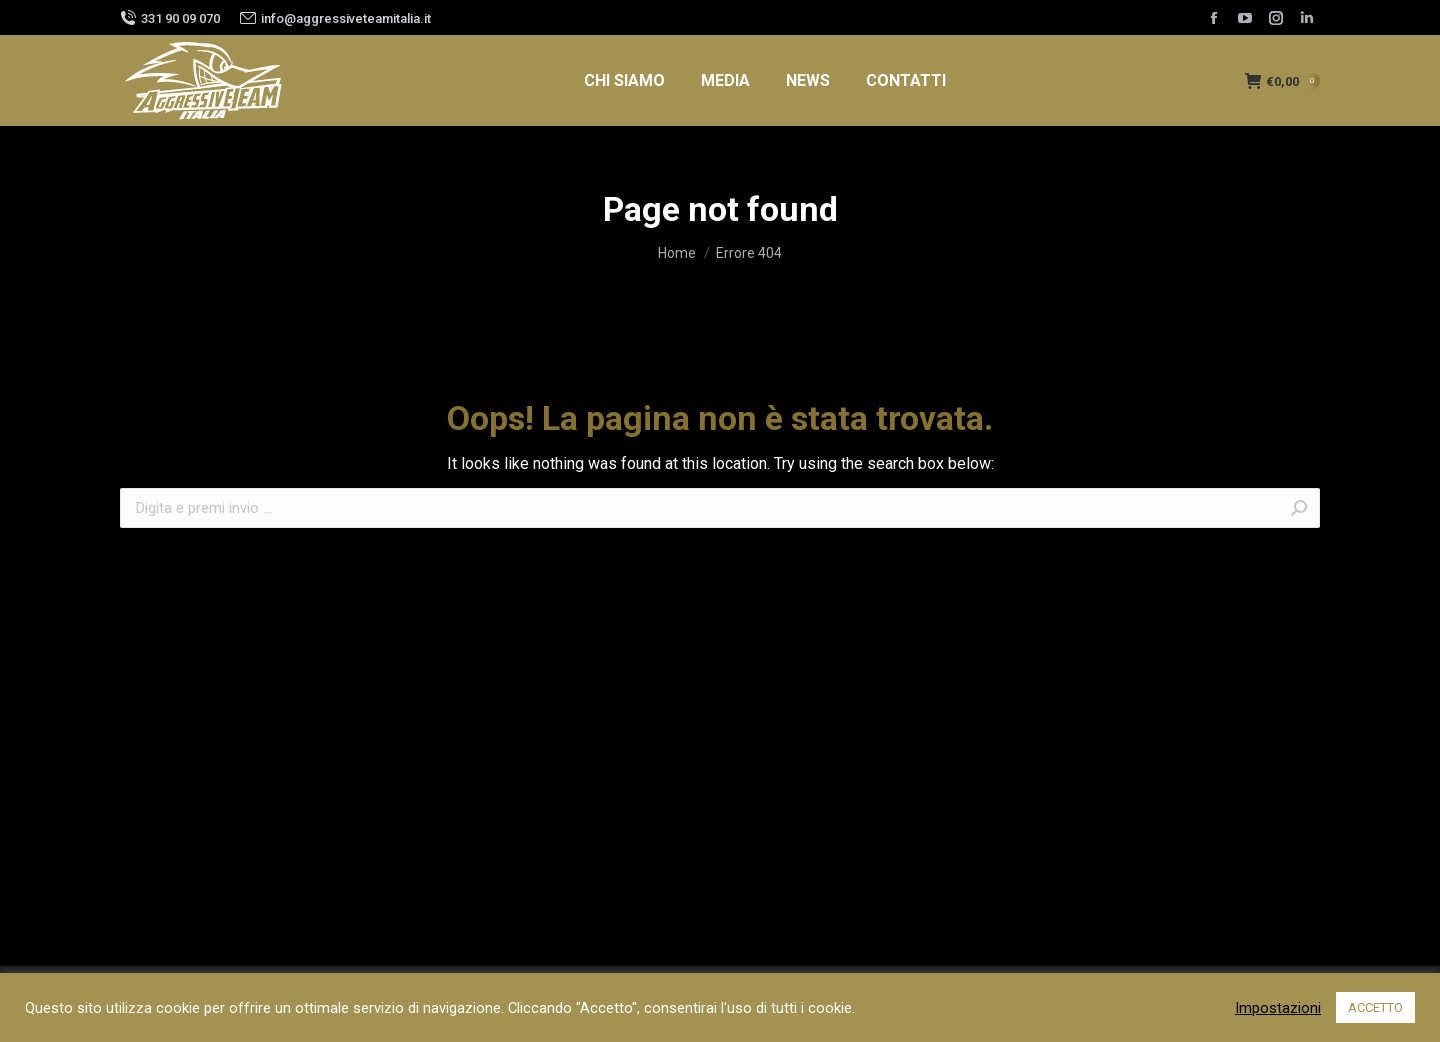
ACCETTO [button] (1375, 1007)
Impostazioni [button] (1278, 1008)
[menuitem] (624, 81)
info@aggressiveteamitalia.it (346, 18)
